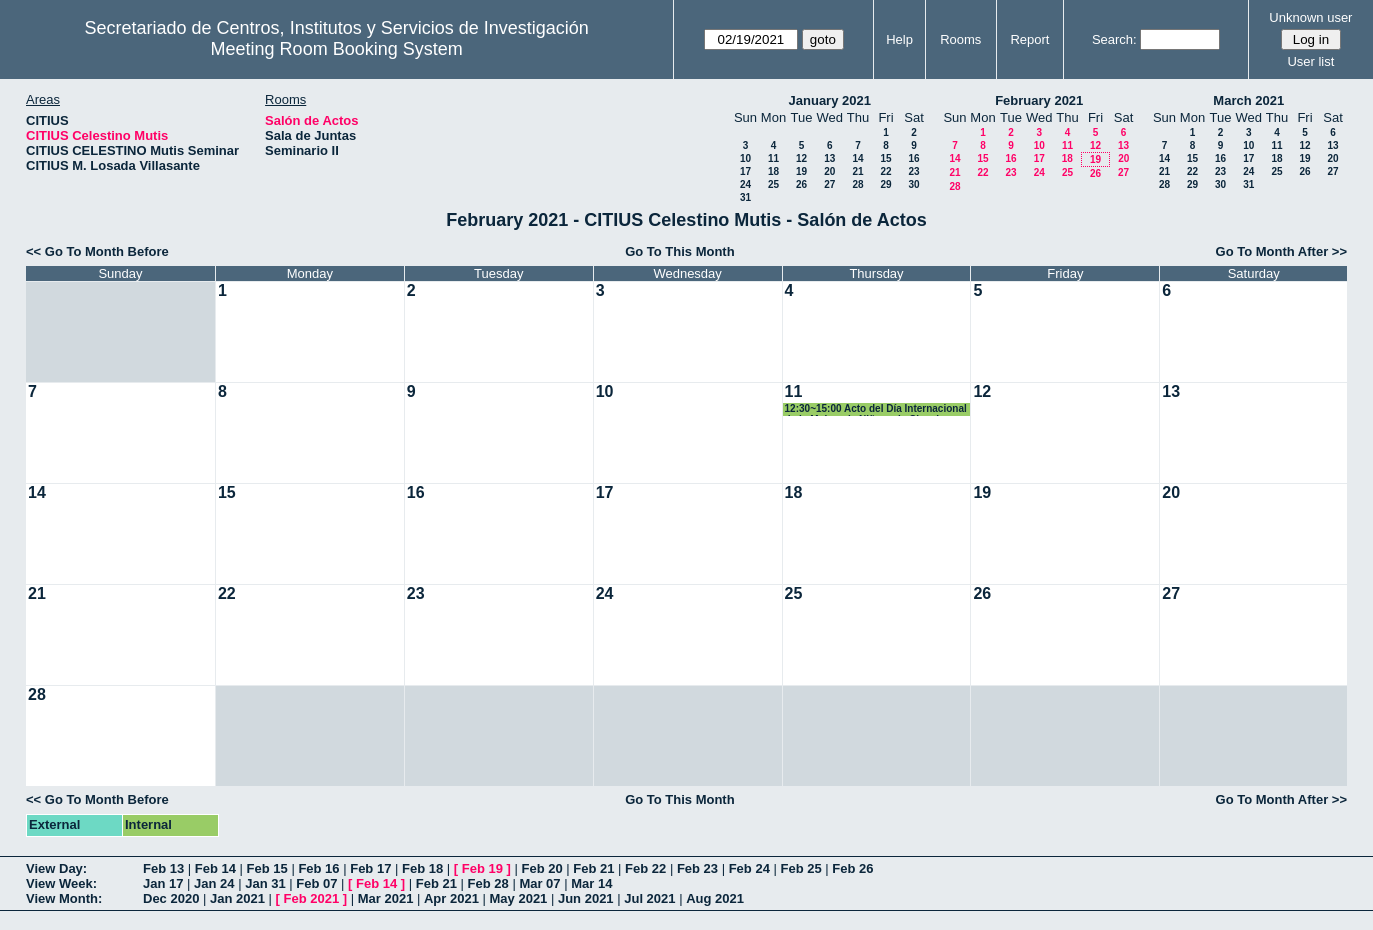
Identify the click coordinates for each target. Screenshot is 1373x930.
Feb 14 (215, 868)
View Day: (56, 868)
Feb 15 (267, 868)
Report (1029, 39)
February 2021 (1039, 100)
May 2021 (519, 898)
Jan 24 (214, 883)
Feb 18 (422, 868)
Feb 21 (593, 868)
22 (885, 171)
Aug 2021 (715, 898)
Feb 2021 (312, 898)
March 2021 (1248, 100)
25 (773, 184)
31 (745, 197)
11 (773, 158)
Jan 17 (163, 883)
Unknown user (1310, 17)
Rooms (960, 39)
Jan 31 (265, 883)
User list (1310, 61)
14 (857, 158)
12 (801, 158)
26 (801, 184)
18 (773, 171)
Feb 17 (370, 868)
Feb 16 (318, 868)
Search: (1114, 39)
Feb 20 (541, 868)
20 (829, 171)
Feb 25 (800, 868)
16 (913, 158)
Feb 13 (163, 868)
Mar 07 (539, 883)
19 (801, 171)
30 (913, 184)
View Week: (61, 883)
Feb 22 (645, 868)
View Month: (64, 898)
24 (745, 184)
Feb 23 (697, 868)
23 (913, 171)
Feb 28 (488, 883)
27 (829, 184)
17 (745, 171)
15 (885, 158)
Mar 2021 (386, 898)
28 (857, 184)
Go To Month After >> (1281, 251)
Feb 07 (316, 883)
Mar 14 (591, 883)
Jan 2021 (237, 898)
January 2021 (830, 100)
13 (829, 158)
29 (885, 184)
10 (745, 158)
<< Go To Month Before (97, 251)
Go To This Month (680, 251)
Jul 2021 (649, 898)
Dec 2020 (171, 898)
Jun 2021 (586, 898)
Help (899, 39)
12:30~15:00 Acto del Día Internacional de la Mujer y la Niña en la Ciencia (876, 409)
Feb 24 (749, 868)
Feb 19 (482, 868)
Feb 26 (852, 868)
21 (857, 171)
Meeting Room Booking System (337, 49)
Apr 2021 (451, 898)
